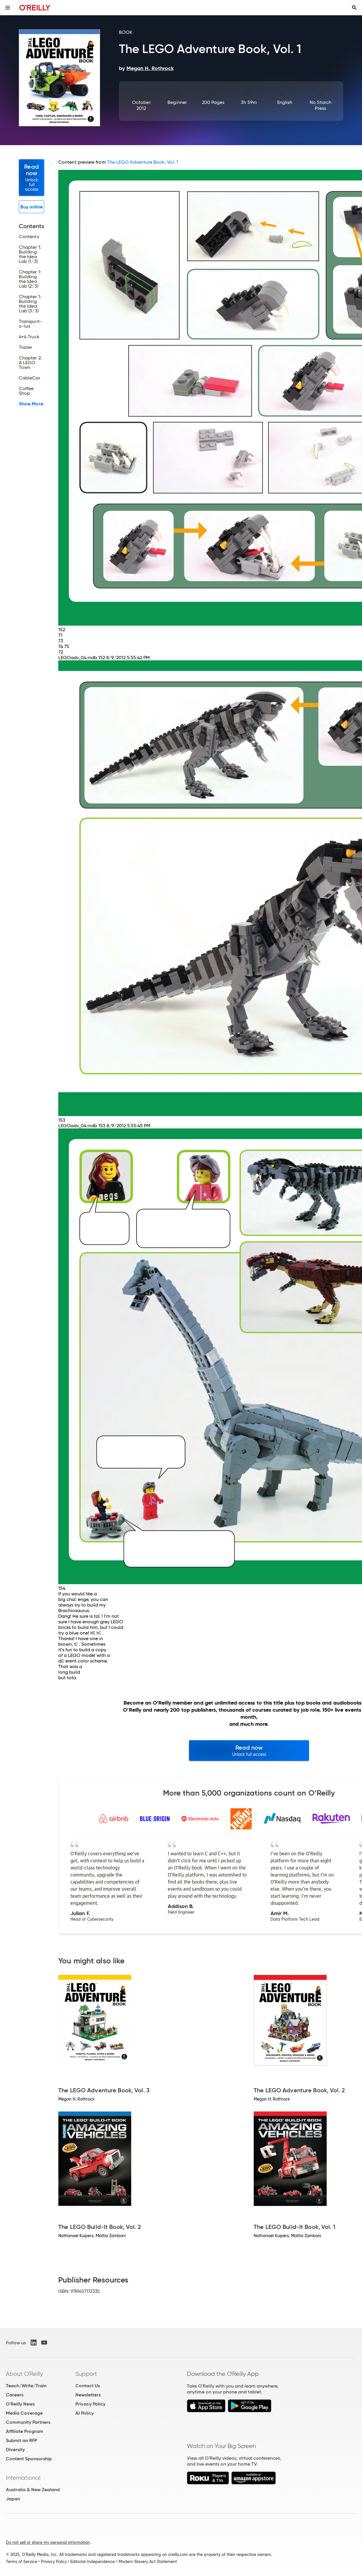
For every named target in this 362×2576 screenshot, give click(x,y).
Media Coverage (24, 2413)
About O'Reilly (24, 2373)
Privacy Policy (90, 2404)
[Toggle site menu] (8, 8)
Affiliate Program (24, 2431)
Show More (31, 404)
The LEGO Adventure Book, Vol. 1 (142, 162)
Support (86, 2373)
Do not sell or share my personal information (48, 2542)
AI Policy (84, 2413)
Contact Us (87, 2386)
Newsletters (88, 2395)
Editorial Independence (92, 2561)
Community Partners (28, 2422)
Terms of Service (21, 2561)
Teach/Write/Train (26, 2386)
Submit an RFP (21, 2440)
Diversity (15, 2449)
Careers (14, 2395)
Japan (13, 2499)
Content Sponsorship (29, 2459)
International (23, 2477)
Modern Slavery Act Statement (148, 2561)
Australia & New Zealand (33, 2490)
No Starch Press (320, 105)
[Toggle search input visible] (354, 8)
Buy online (31, 207)
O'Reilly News (20, 2404)
